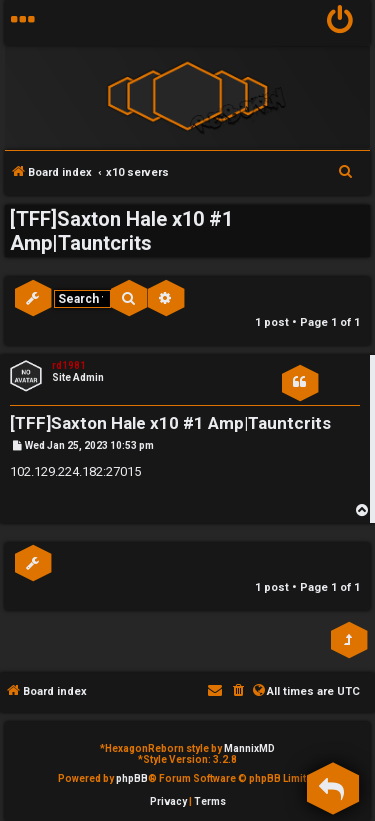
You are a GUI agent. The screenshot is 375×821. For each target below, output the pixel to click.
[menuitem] (340, 22)
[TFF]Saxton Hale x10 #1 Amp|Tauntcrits (121, 231)
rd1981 (69, 365)
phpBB (132, 778)
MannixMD (249, 748)
